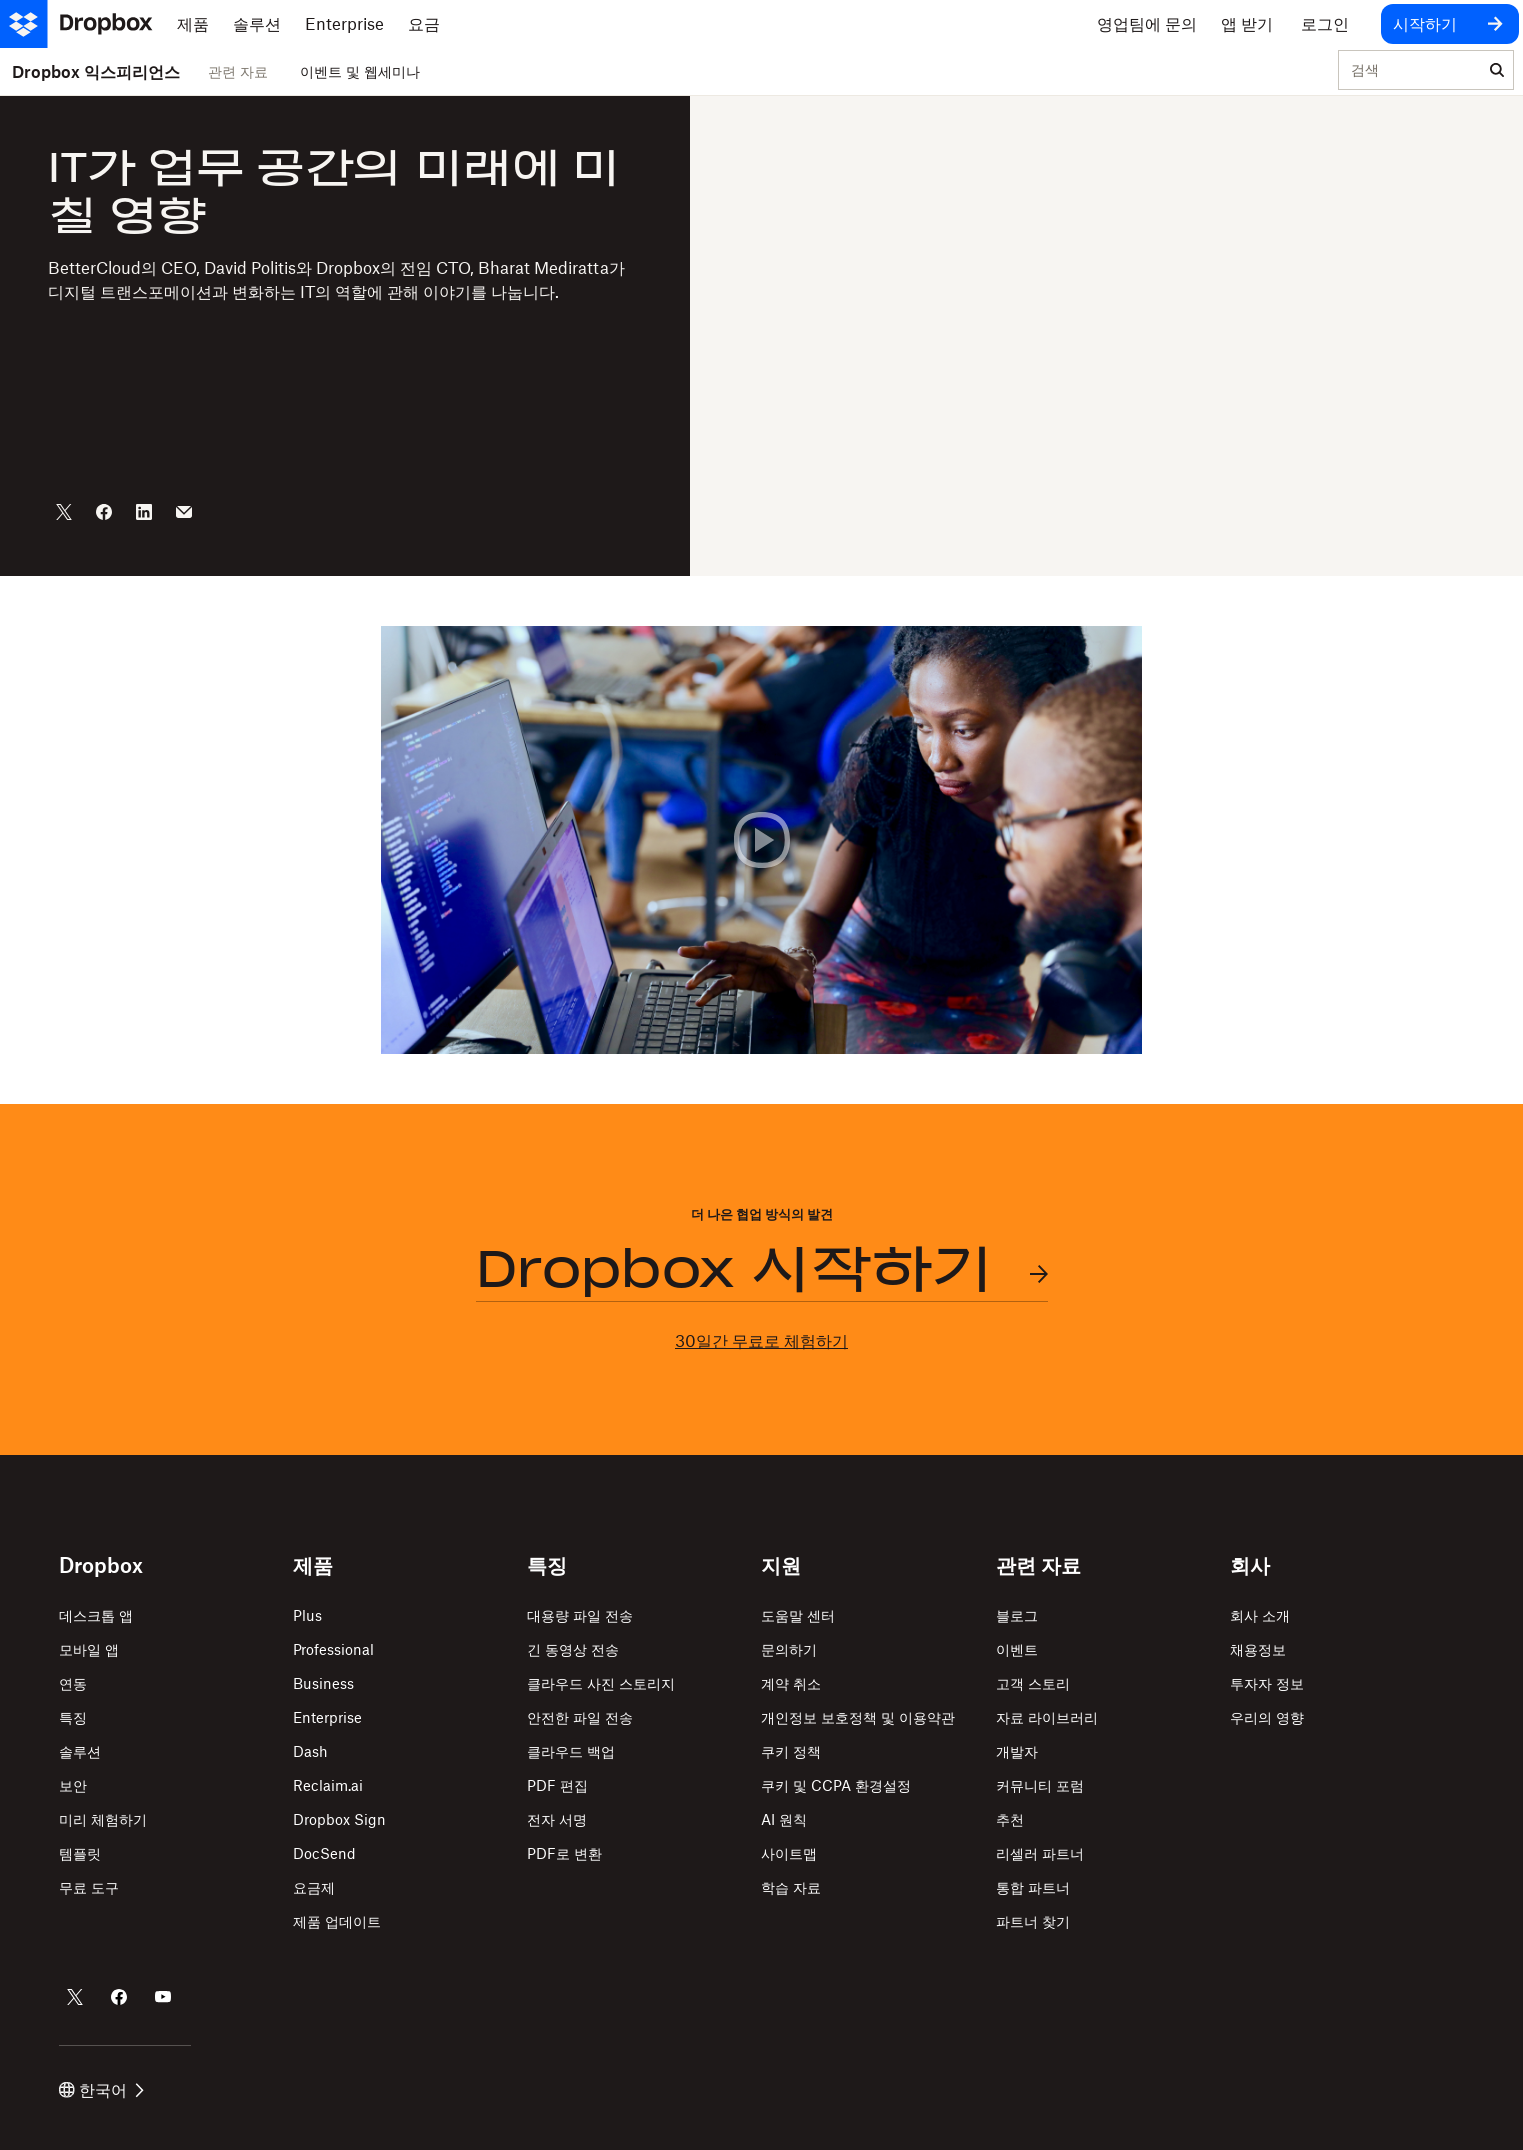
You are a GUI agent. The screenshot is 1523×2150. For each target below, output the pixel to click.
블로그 (1017, 1615)
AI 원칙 (784, 1819)
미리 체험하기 (103, 1819)
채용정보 (1258, 1649)
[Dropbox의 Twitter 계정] (75, 1997)
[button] (761, 840)
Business (323, 1683)
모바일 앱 (89, 1649)
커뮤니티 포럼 (1040, 1785)
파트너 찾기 (1033, 1921)
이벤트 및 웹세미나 (360, 71)
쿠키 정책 (791, 1751)
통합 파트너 (1033, 1887)
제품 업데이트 (337, 1921)
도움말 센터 (798, 1615)
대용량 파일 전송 (580, 1615)
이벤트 (1017, 1649)
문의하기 (789, 1649)
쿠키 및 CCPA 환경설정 (836, 1785)
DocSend (324, 1853)
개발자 (1017, 1751)
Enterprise (327, 1717)
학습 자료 (791, 1887)
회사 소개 (1260, 1615)
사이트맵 (789, 1853)
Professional (333, 1649)
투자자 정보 (1267, 1683)
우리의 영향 (1267, 1717)
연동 (73, 1683)
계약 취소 (791, 1683)
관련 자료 (238, 71)
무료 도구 (89, 1887)
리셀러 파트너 (1040, 1853)
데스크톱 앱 (96, 1615)
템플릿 (80, 1853)
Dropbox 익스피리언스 (96, 72)
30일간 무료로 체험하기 (761, 1341)
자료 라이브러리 (1047, 1717)
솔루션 (80, 1751)
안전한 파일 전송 (580, 1717)
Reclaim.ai (328, 1785)
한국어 (101, 2090)
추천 (1010, 1819)
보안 (73, 1785)
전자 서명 (557, 1819)
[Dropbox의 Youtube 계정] (163, 1997)
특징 (73, 1717)
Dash (310, 1751)
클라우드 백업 (571, 1751)
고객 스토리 (1033, 1683)
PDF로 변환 (564, 1853)
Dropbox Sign (339, 1819)
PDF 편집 (557, 1785)
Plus (307, 1615)
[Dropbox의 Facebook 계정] (119, 1997)
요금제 (314, 1887)
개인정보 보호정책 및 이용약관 (858, 1717)
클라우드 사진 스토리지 (601, 1683)
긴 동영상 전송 (573, 1649)
